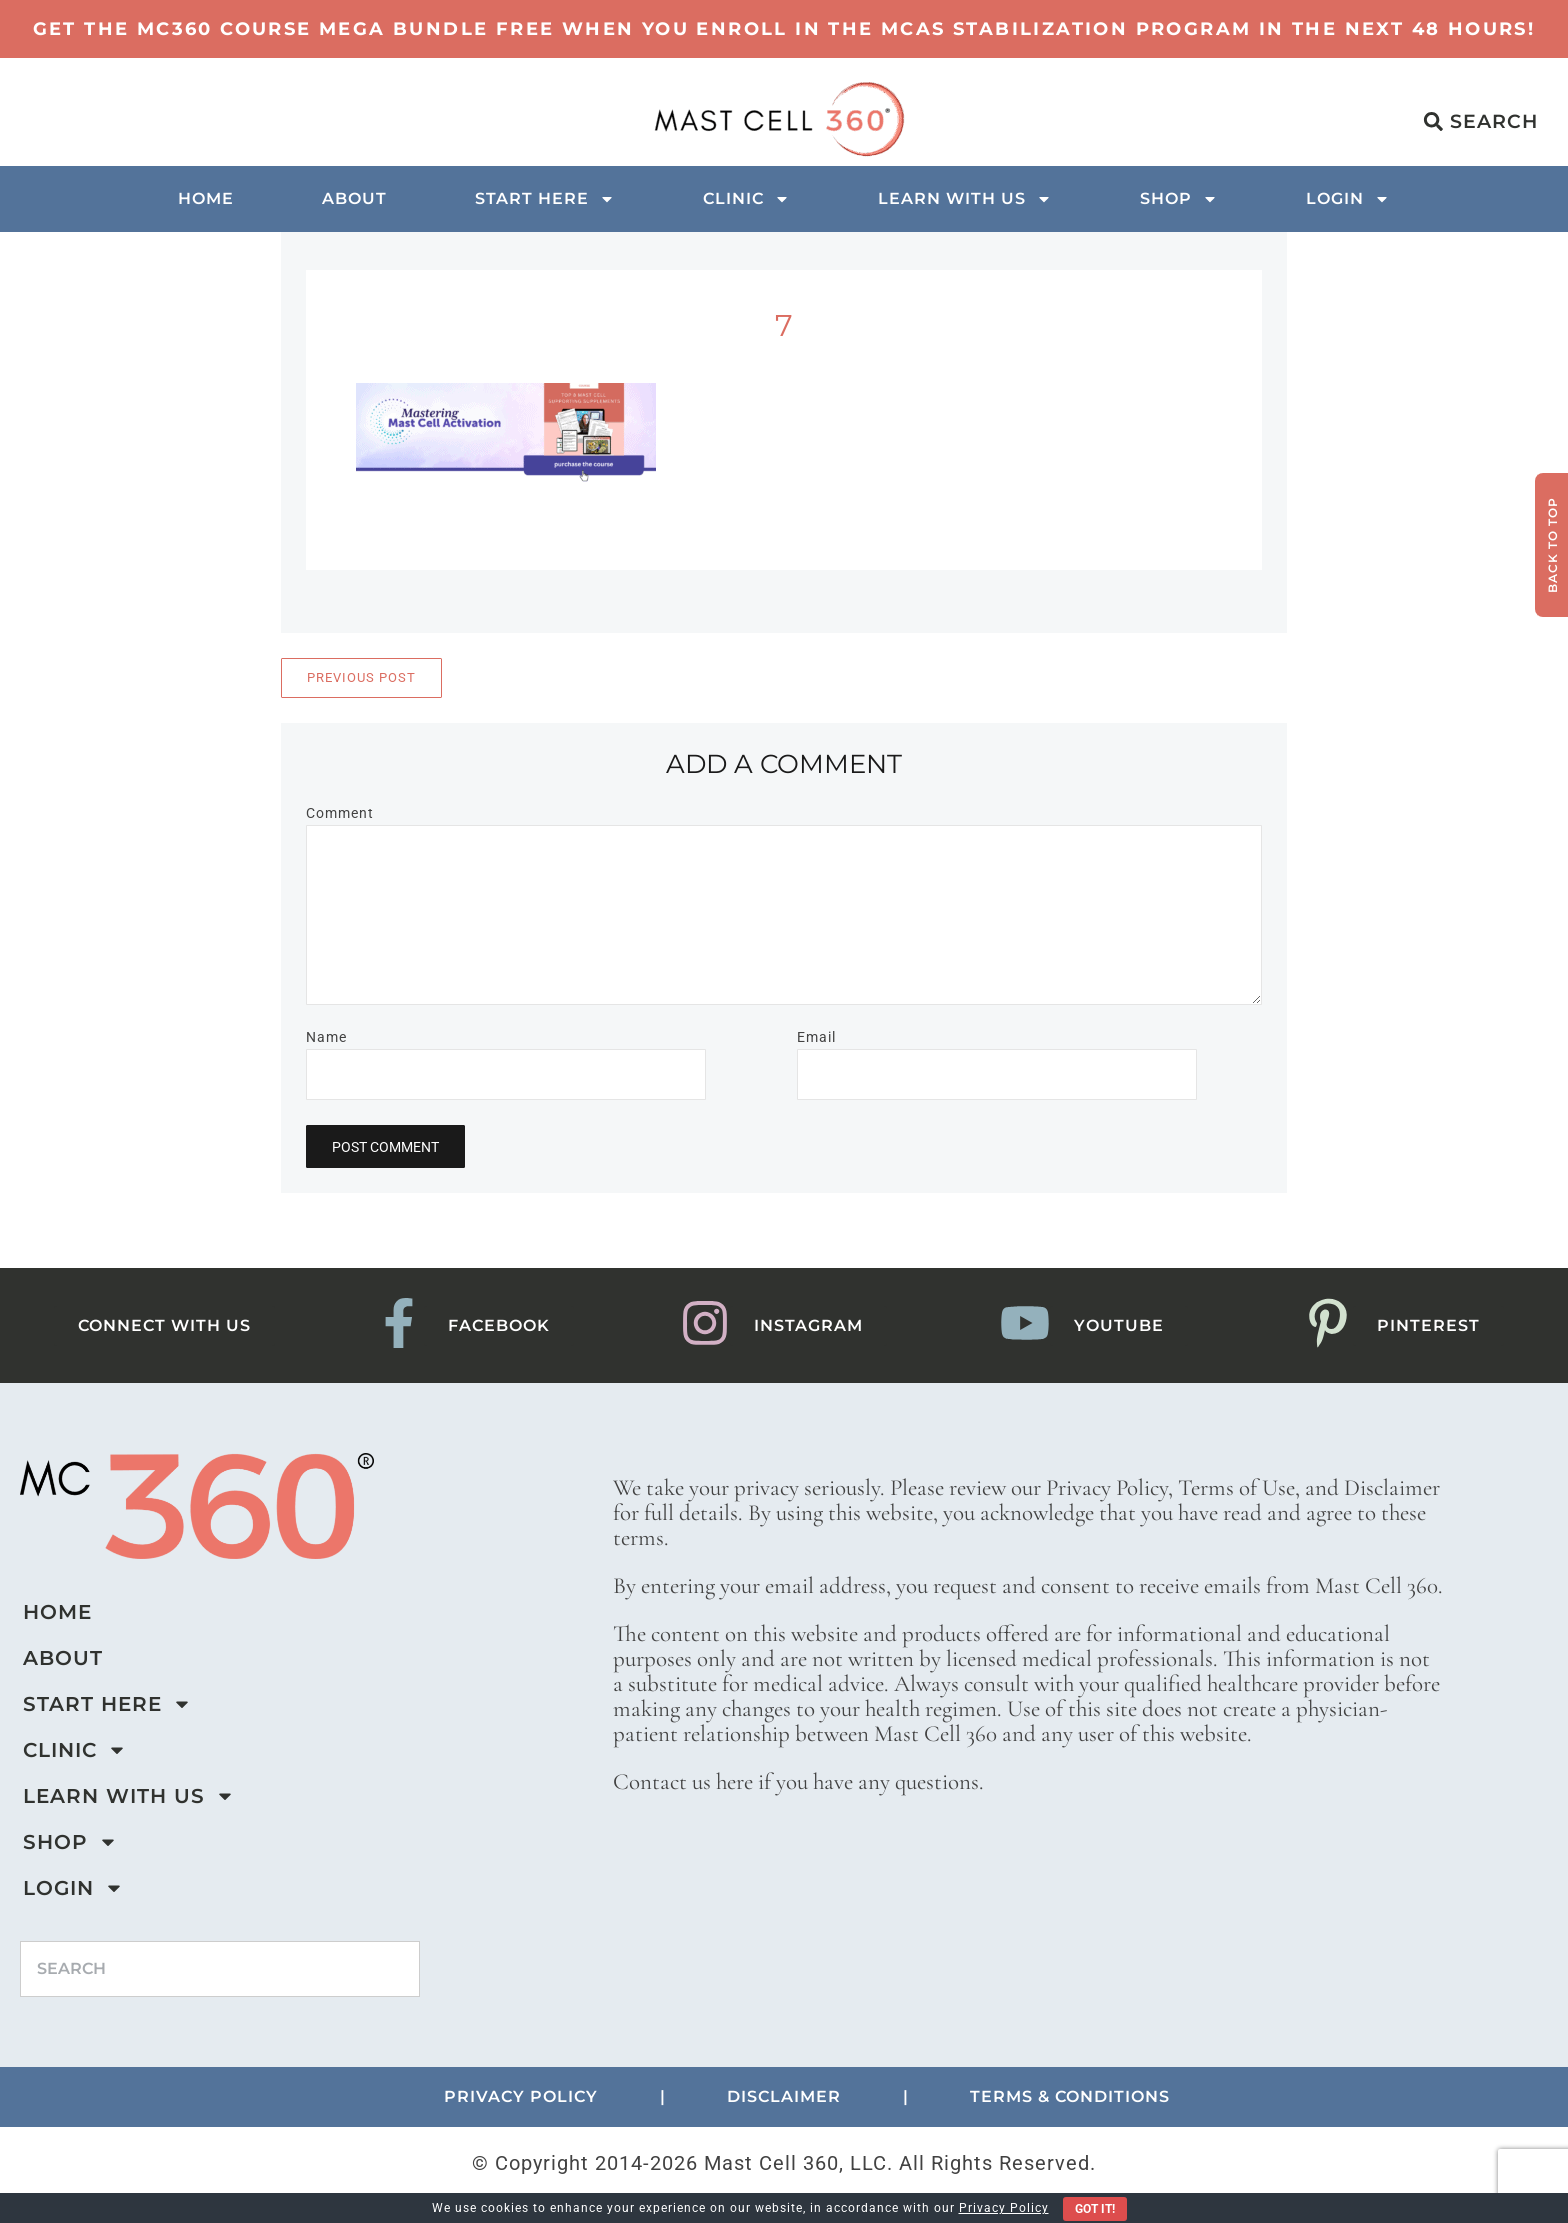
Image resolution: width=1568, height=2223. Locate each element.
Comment (340, 813)
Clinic (746, 199)
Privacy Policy (1004, 2208)
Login (1348, 199)
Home (206, 198)
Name (326, 1037)
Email (816, 1037)
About (354, 198)
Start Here (545, 199)
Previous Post (361, 677)
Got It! (1095, 2209)
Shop (1179, 199)
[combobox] (220, 1969)
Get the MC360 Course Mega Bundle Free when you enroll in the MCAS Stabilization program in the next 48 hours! (784, 29)
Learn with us (965, 199)
